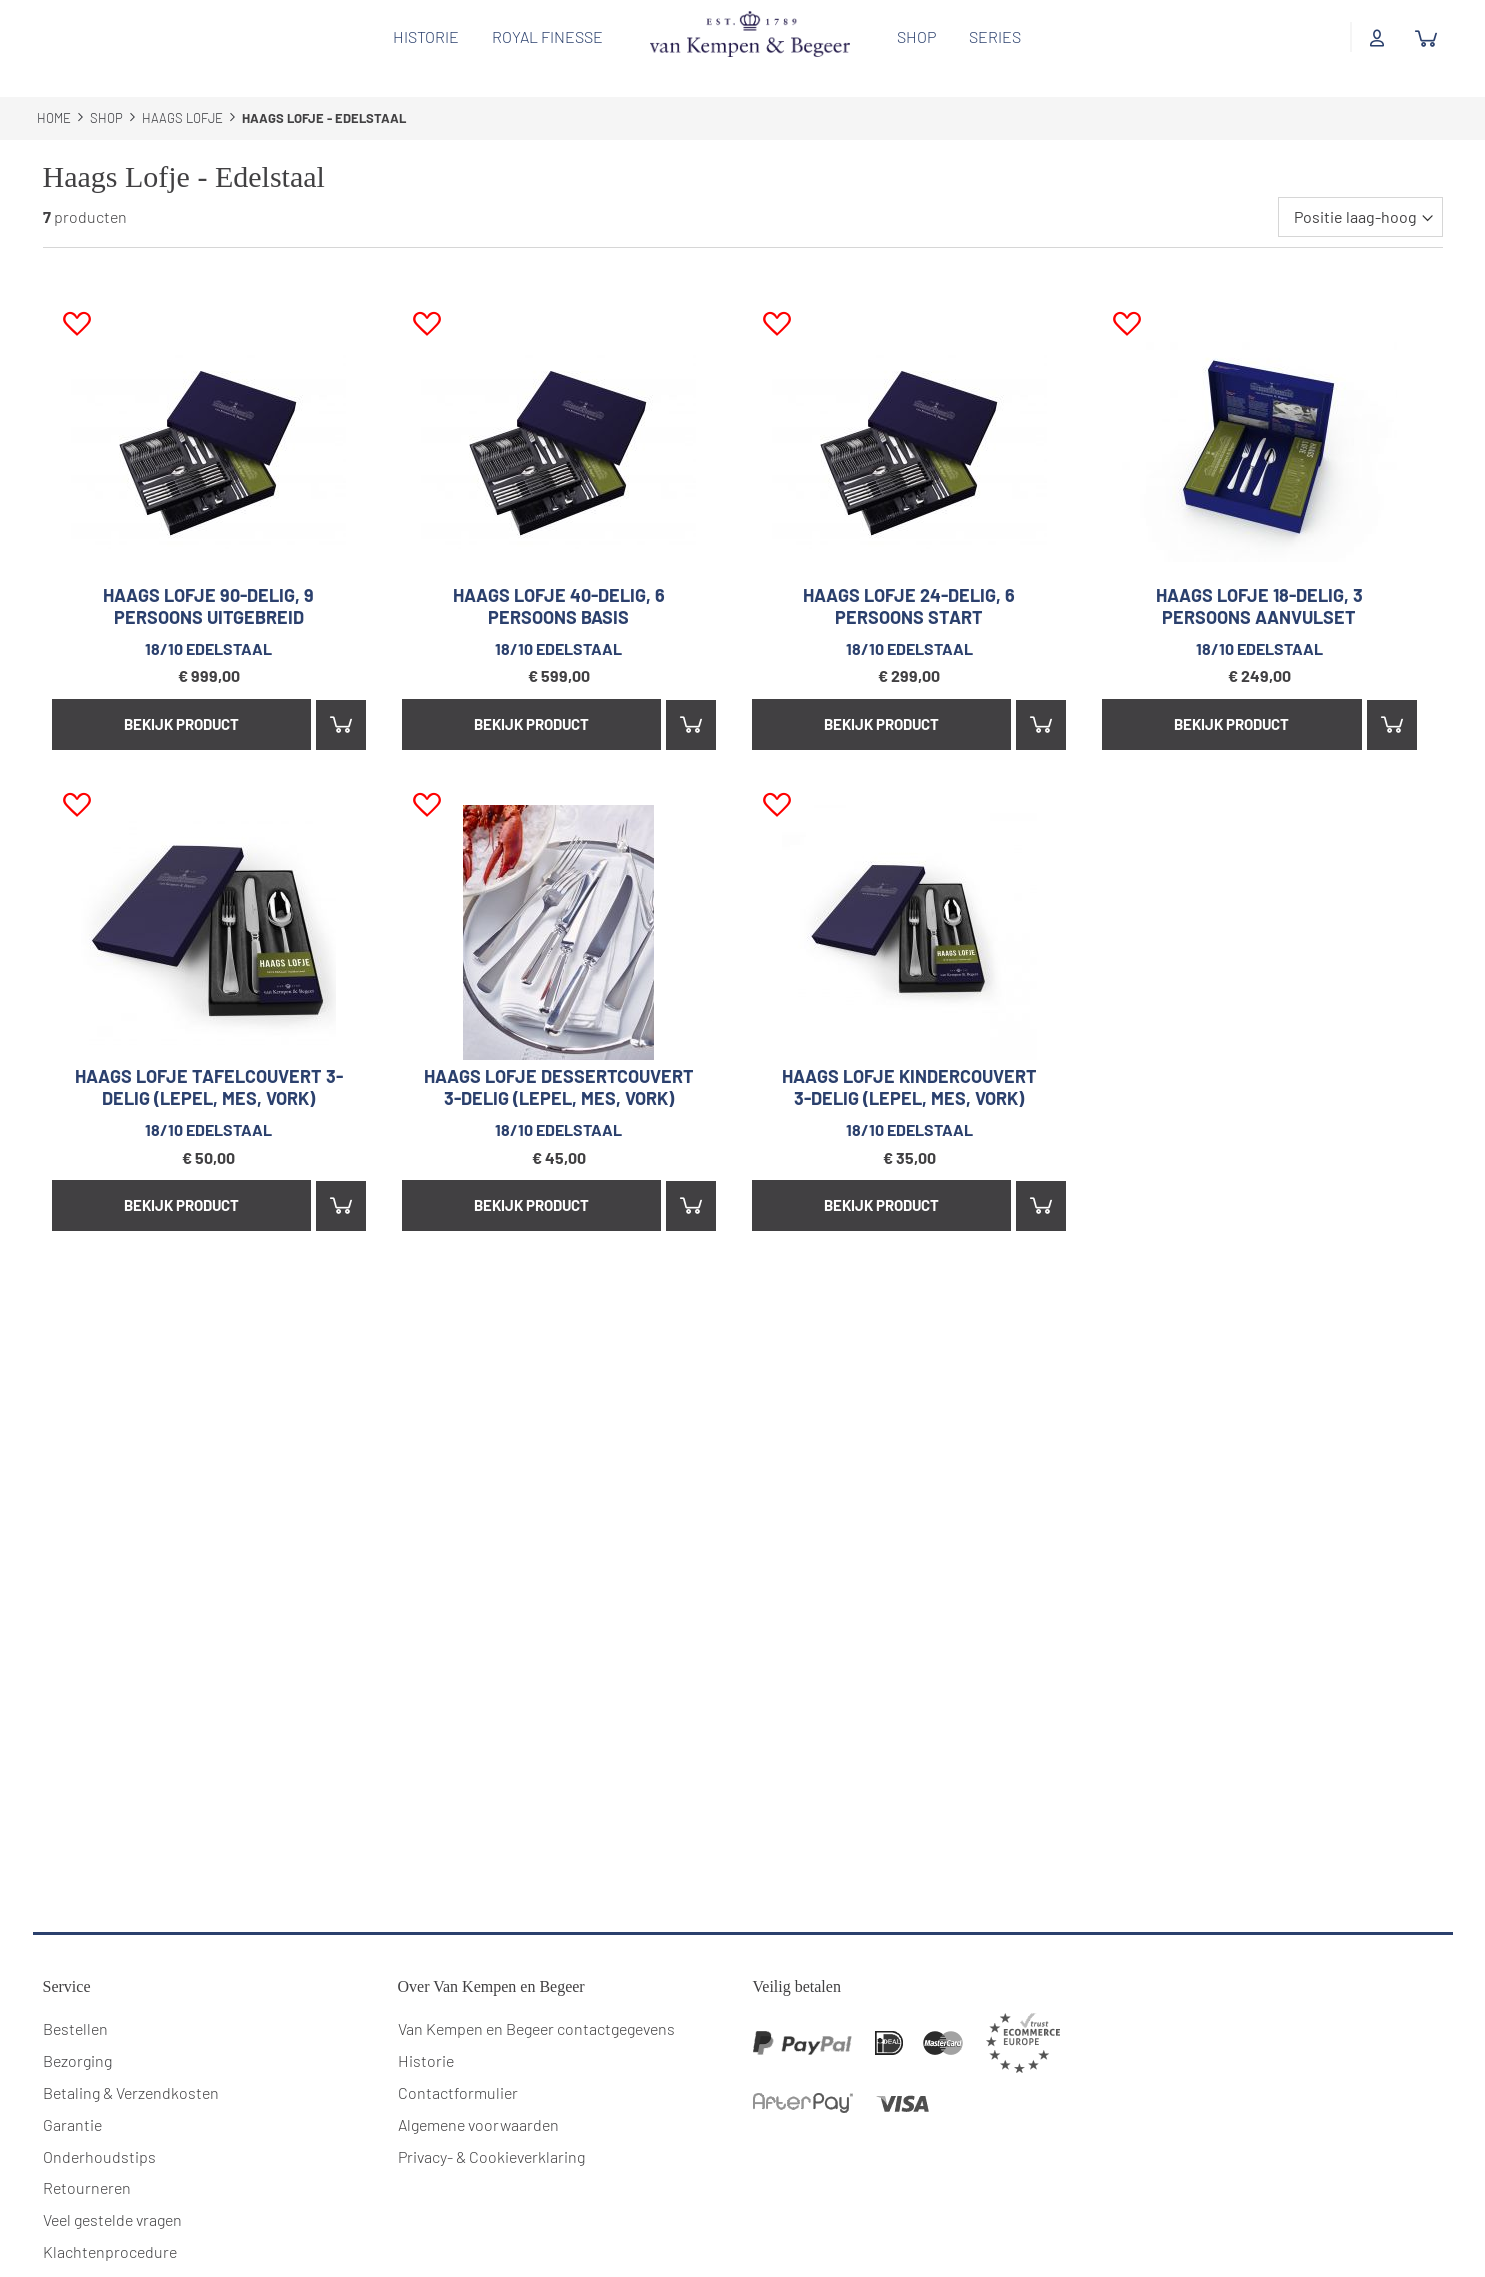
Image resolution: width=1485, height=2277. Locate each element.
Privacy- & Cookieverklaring (491, 2132)
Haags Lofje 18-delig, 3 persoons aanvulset (1259, 583)
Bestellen (75, 2005)
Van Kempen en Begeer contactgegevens (536, 2005)
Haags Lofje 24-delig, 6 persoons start (909, 583)
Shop (909, 36)
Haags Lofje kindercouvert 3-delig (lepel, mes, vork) (909, 1064)
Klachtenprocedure (110, 2228)
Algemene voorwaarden (478, 2100)
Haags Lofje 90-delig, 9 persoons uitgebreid (208, 583)
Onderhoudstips (99, 2132)
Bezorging (77, 2037)
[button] (77, 301)
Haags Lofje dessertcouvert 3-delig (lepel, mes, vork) (559, 1064)
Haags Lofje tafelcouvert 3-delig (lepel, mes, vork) (209, 1064)
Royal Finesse (540, 36)
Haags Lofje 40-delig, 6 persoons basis (559, 583)
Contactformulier (458, 2068)
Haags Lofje (184, 95)
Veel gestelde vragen (112, 2196)
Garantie (72, 2100)
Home (55, 95)
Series (988, 36)
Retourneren (87, 2164)
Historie (419, 36)
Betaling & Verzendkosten (131, 2068)
